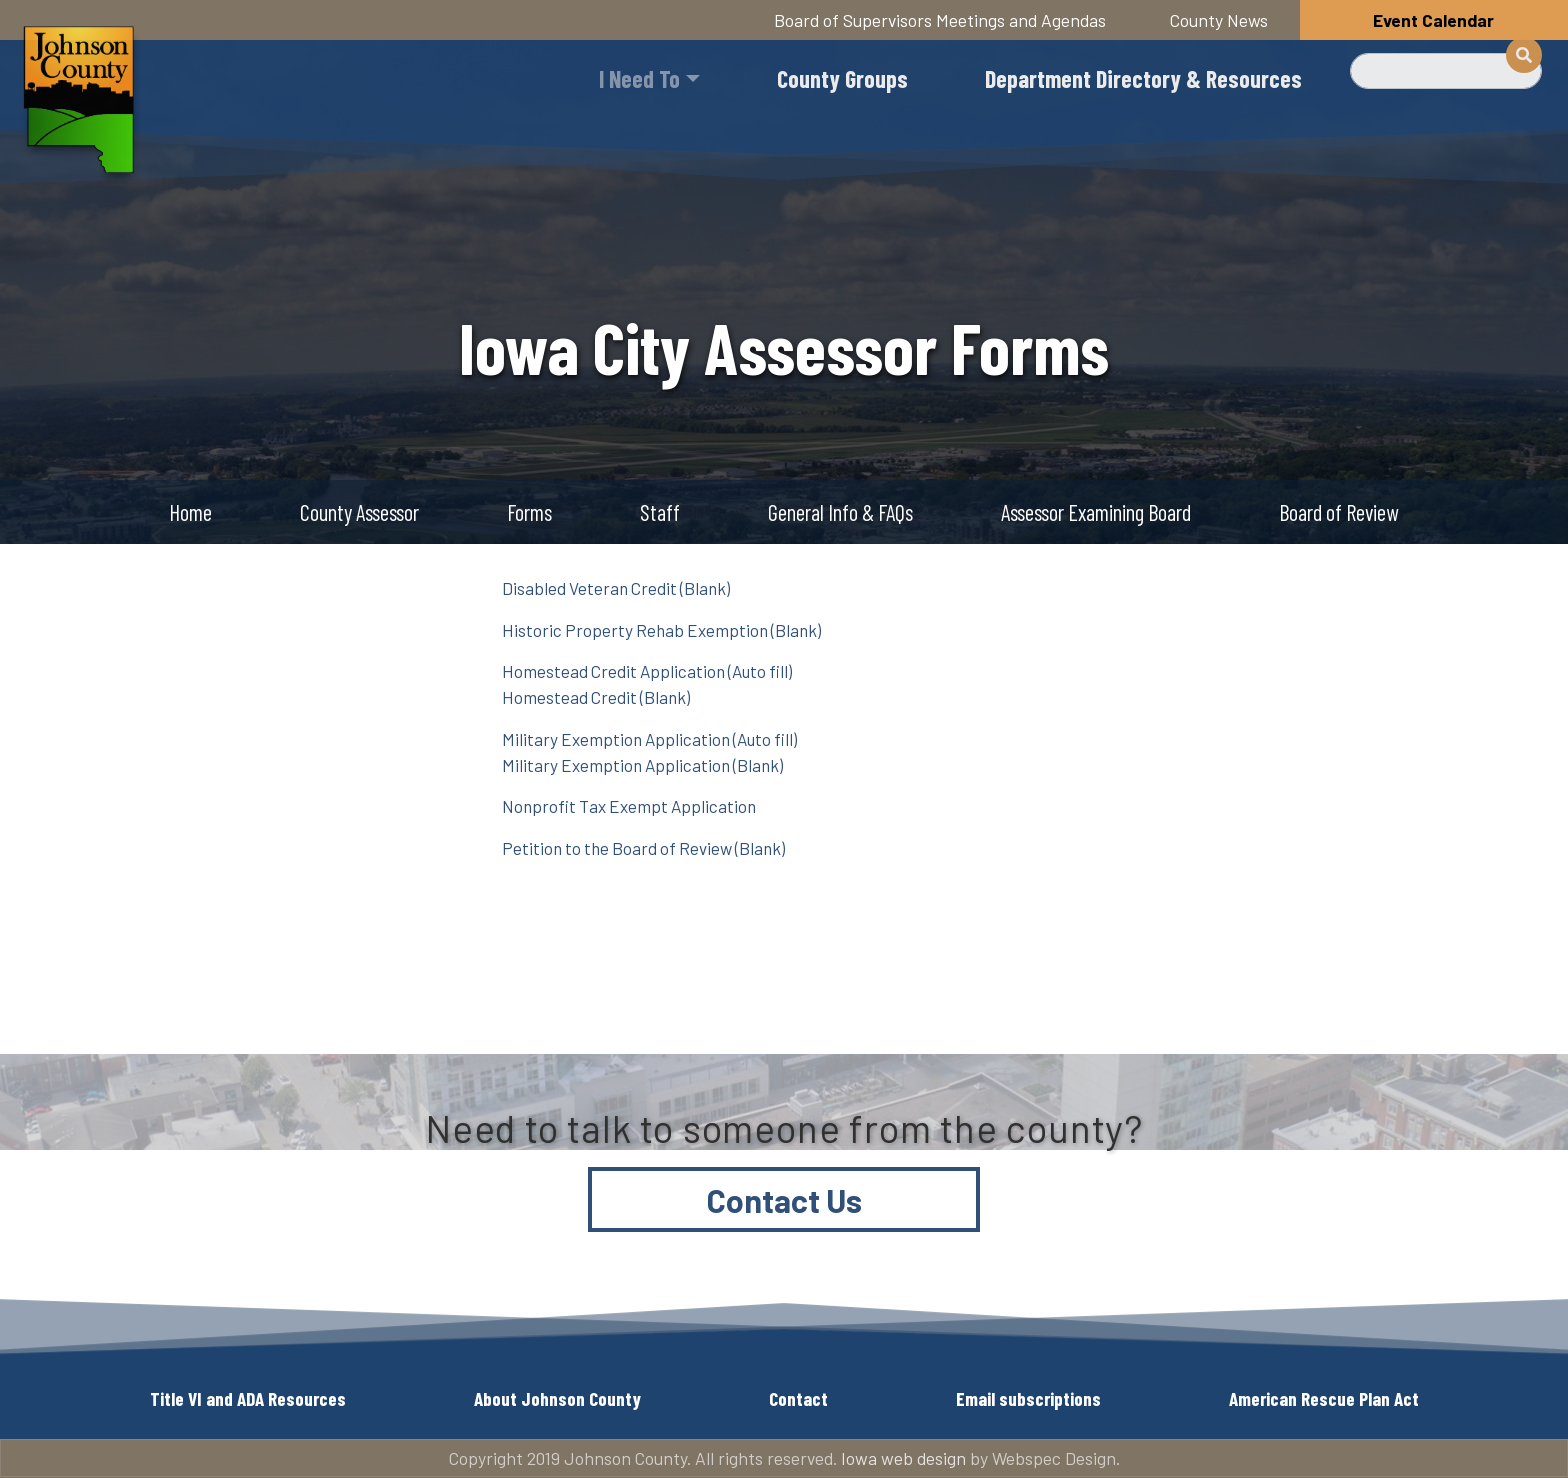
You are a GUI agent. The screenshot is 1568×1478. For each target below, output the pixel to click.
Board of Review (1338, 512)
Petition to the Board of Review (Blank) (643, 848)
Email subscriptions (1028, 1398)
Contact (798, 1398)
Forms (529, 512)
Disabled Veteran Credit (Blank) (616, 588)
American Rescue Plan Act (1324, 1398)
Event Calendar (1433, 20)
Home (190, 512)
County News (1219, 20)
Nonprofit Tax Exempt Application (629, 806)
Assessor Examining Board (1096, 512)
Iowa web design (903, 1458)
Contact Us (784, 1200)
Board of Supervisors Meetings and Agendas (940, 20)
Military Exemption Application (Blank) (642, 765)
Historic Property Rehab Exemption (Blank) (661, 630)
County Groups (842, 78)
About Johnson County (557, 1398)
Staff (660, 512)
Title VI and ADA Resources (248, 1398)
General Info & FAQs (840, 512)
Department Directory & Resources (1143, 78)
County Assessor (359, 512)
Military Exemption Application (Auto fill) (649, 739)
